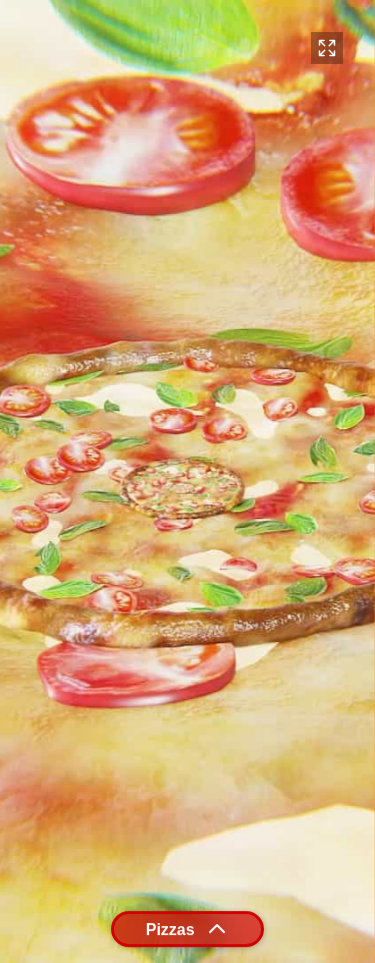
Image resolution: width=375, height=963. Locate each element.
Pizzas (188, 930)
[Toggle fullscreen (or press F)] (327, 48)
